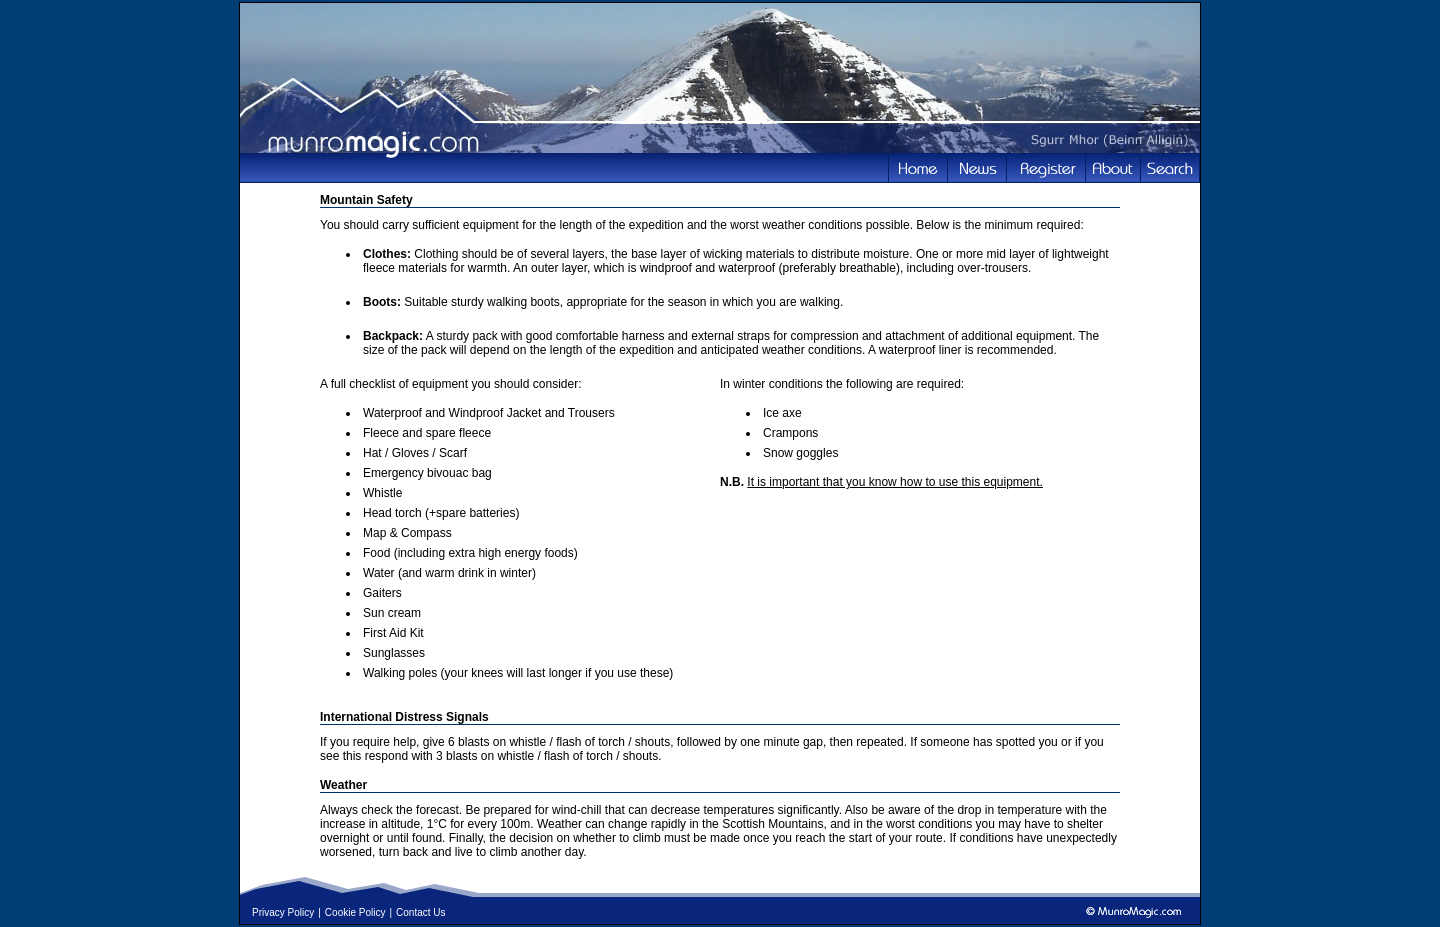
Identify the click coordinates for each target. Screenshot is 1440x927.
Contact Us (420, 912)
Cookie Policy (355, 912)
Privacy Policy (283, 912)
